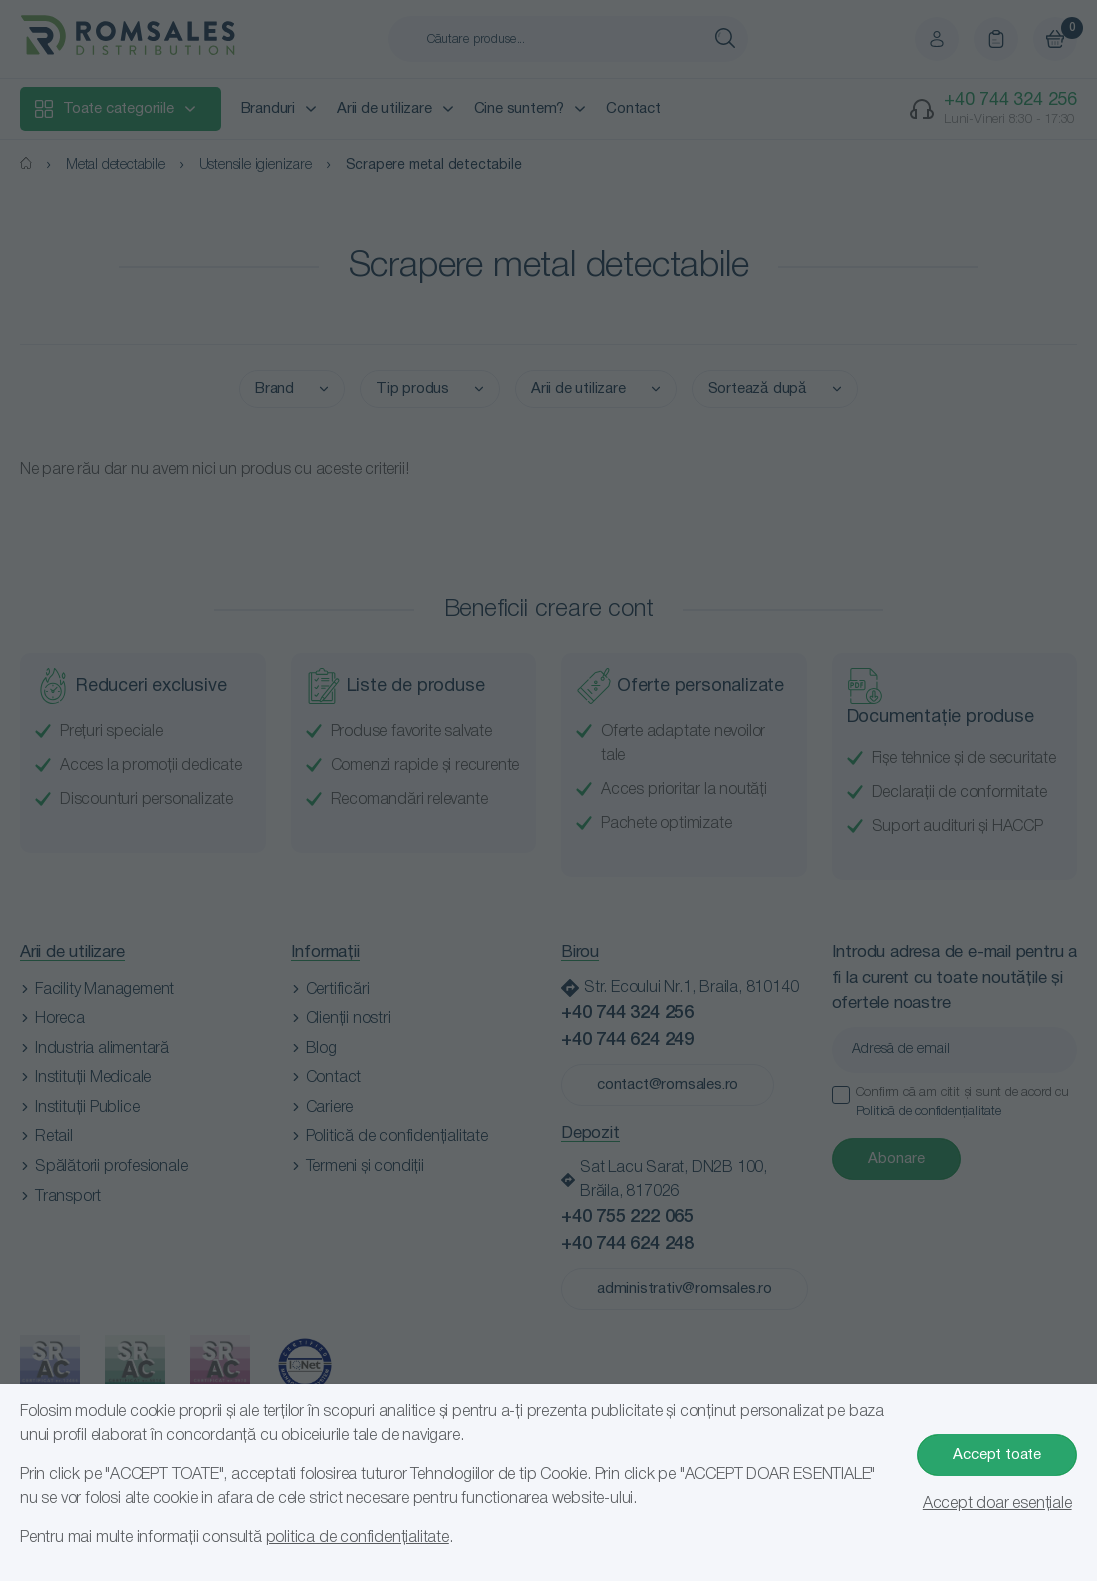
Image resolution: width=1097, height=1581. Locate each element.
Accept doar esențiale (997, 1504)
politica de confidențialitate (357, 1538)
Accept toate (997, 1455)
